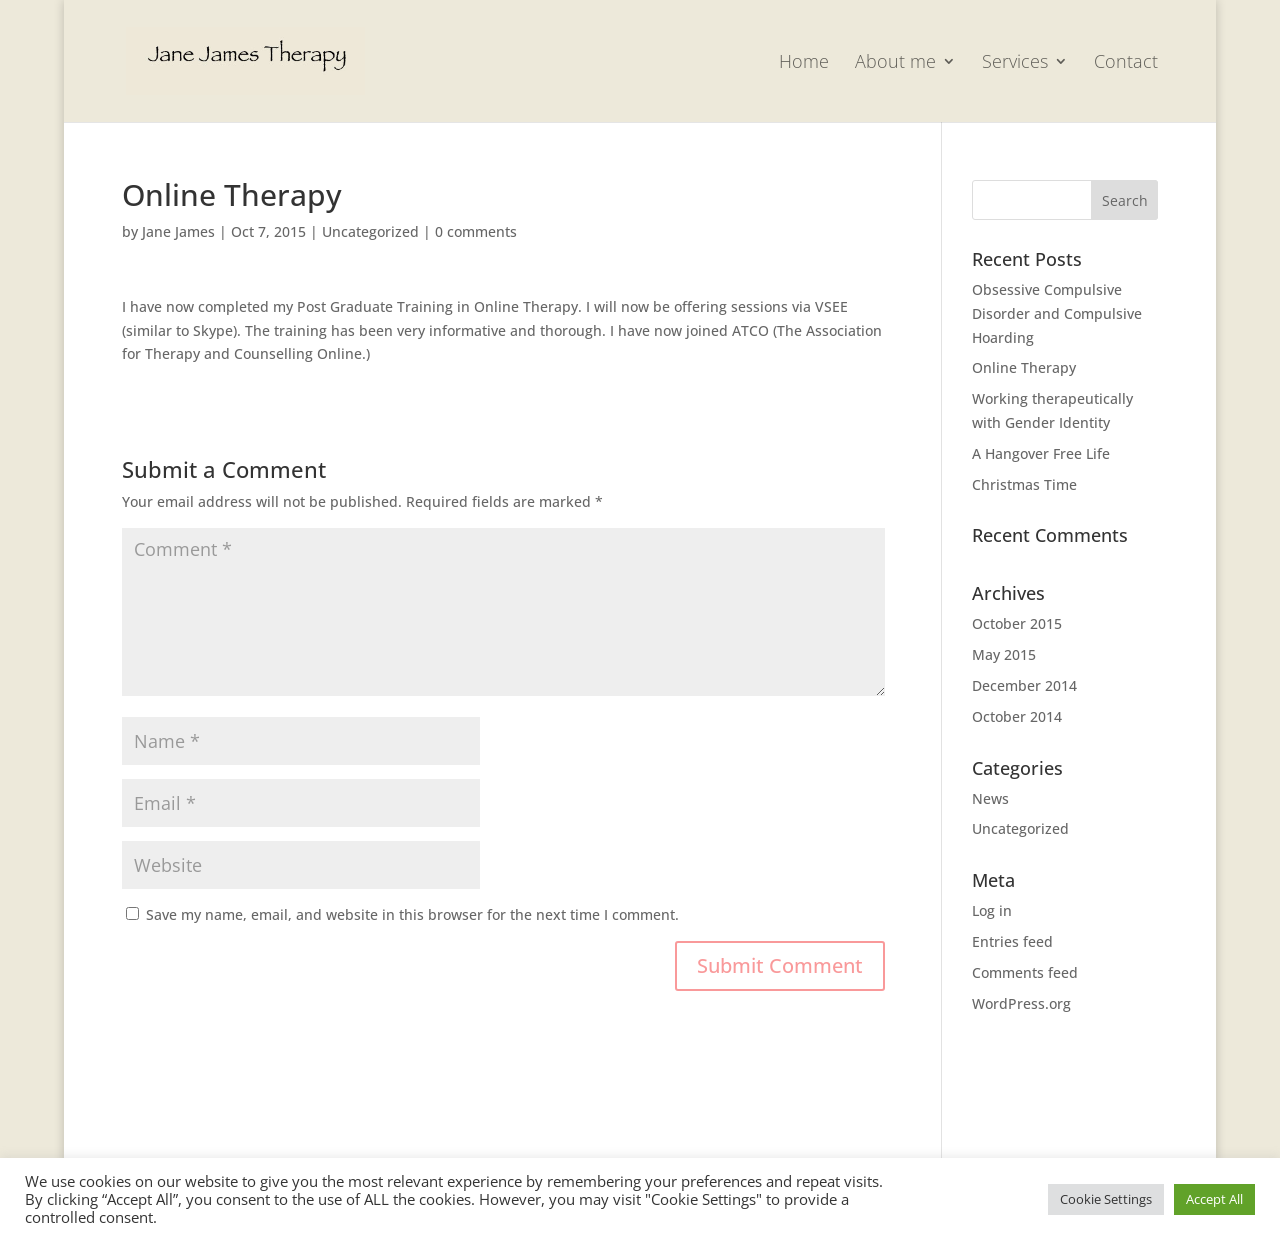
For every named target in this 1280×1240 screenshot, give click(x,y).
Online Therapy (1024, 367)
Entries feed (1012, 941)
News (990, 798)
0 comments (476, 231)
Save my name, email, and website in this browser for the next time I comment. (412, 914)
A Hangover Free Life (1041, 453)
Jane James (178, 231)
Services (1015, 63)
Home (804, 63)
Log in (992, 910)
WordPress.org (1021, 1003)
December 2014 (1024, 685)
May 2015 (1004, 654)
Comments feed (1025, 972)
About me (895, 63)
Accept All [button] (1214, 1199)
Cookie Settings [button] (1106, 1199)
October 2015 (1017, 623)
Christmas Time (1024, 484)
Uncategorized (370, 231)
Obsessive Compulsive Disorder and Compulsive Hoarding (1057, 313)
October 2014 (1017, 716)
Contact (1126, 63)
